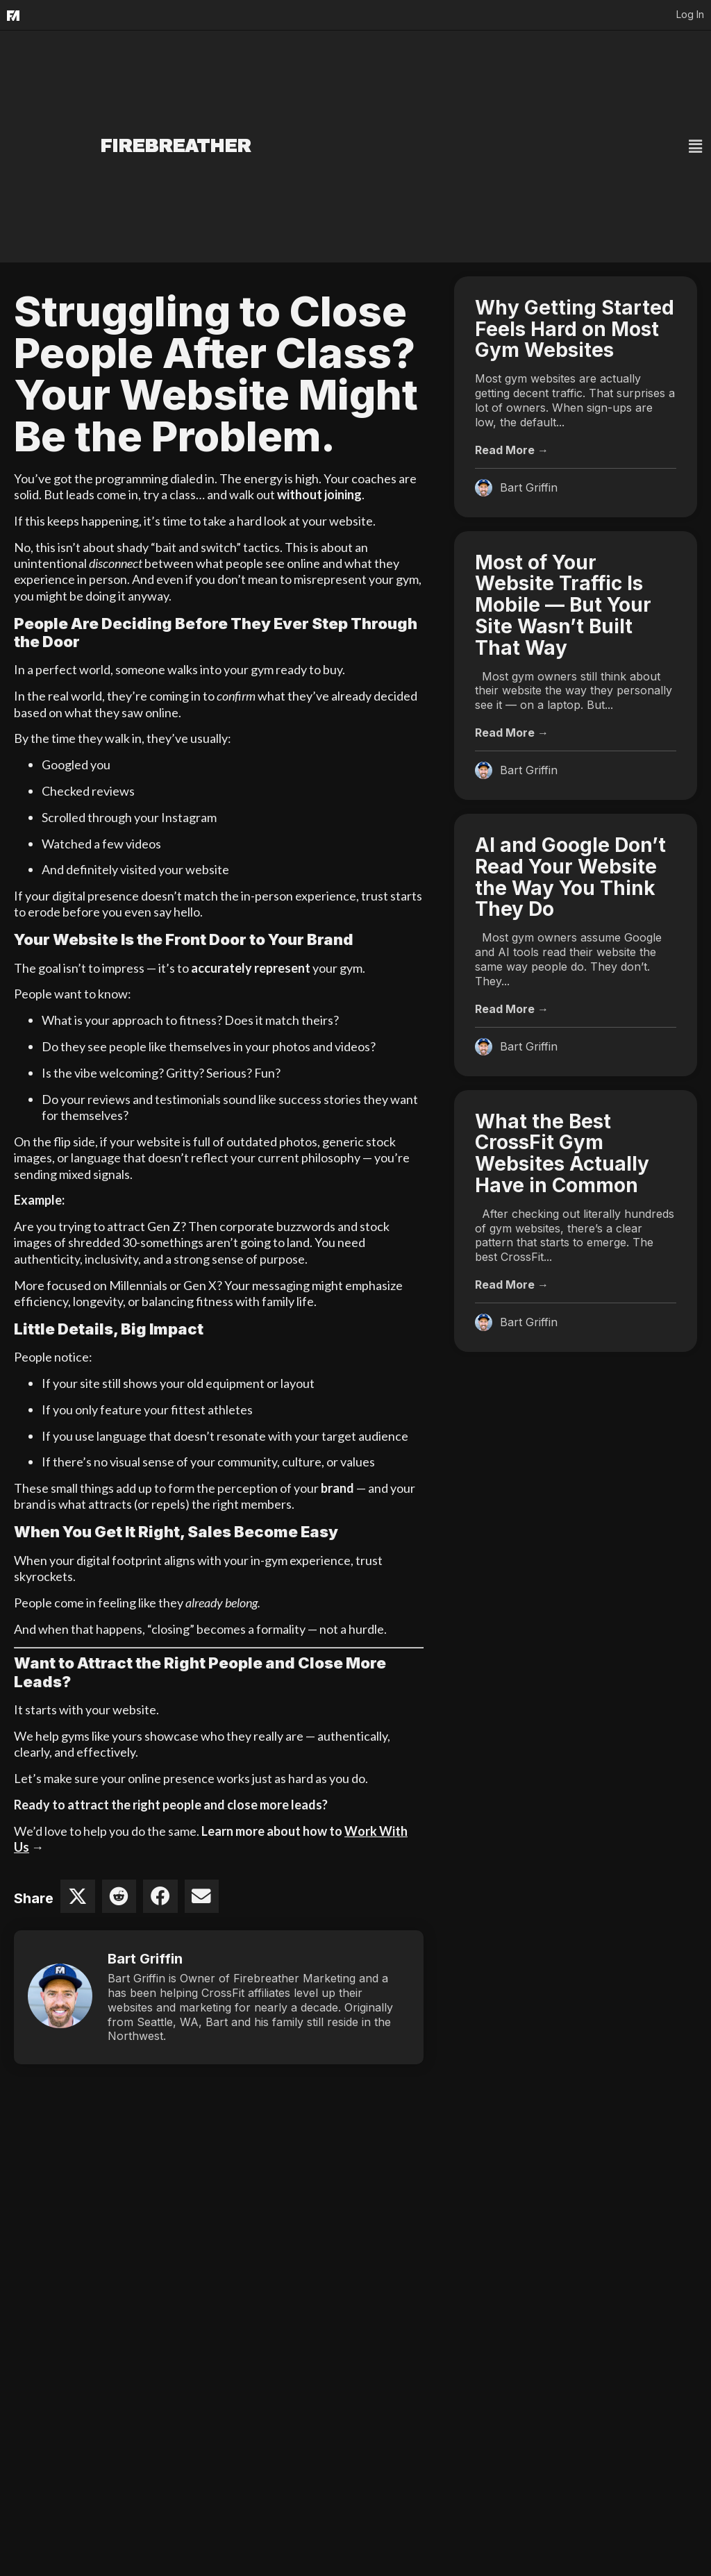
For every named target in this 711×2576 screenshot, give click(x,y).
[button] (529, 146)
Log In (690, 14)
